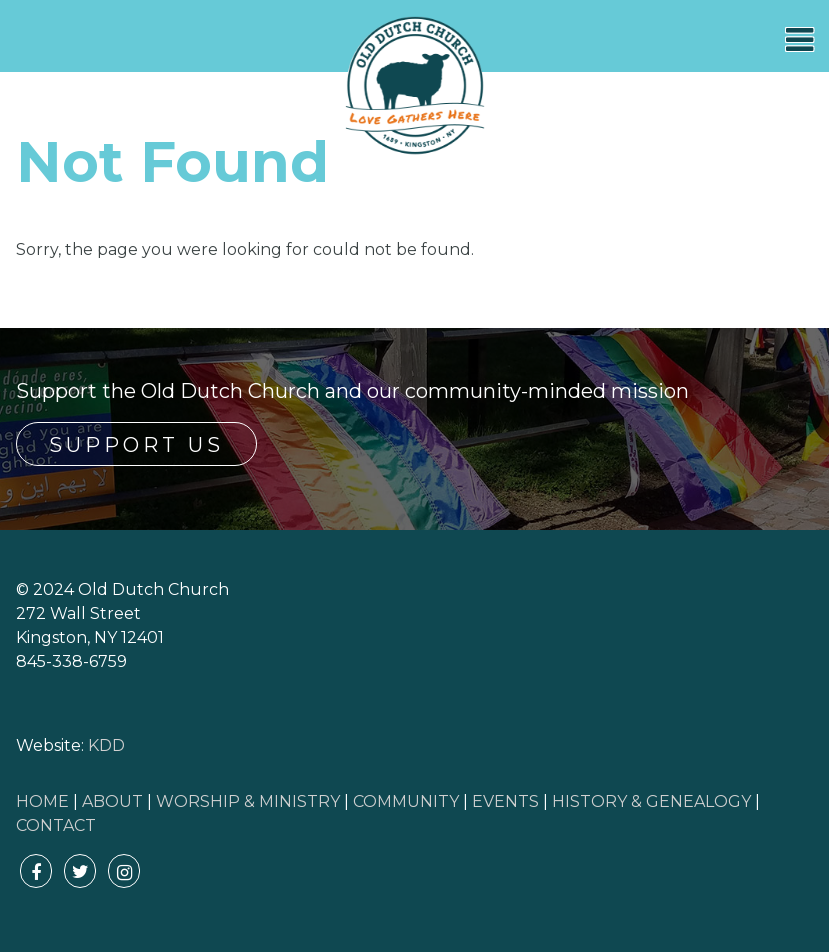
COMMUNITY (406, 801)
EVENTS (505, 801)
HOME (42, 801)
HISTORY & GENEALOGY (651, 801)
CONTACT (56, 825)
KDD (106, 745)
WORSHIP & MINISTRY (248, 801)
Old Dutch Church (415, 86)
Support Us (136, 445)
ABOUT (112, 801)
